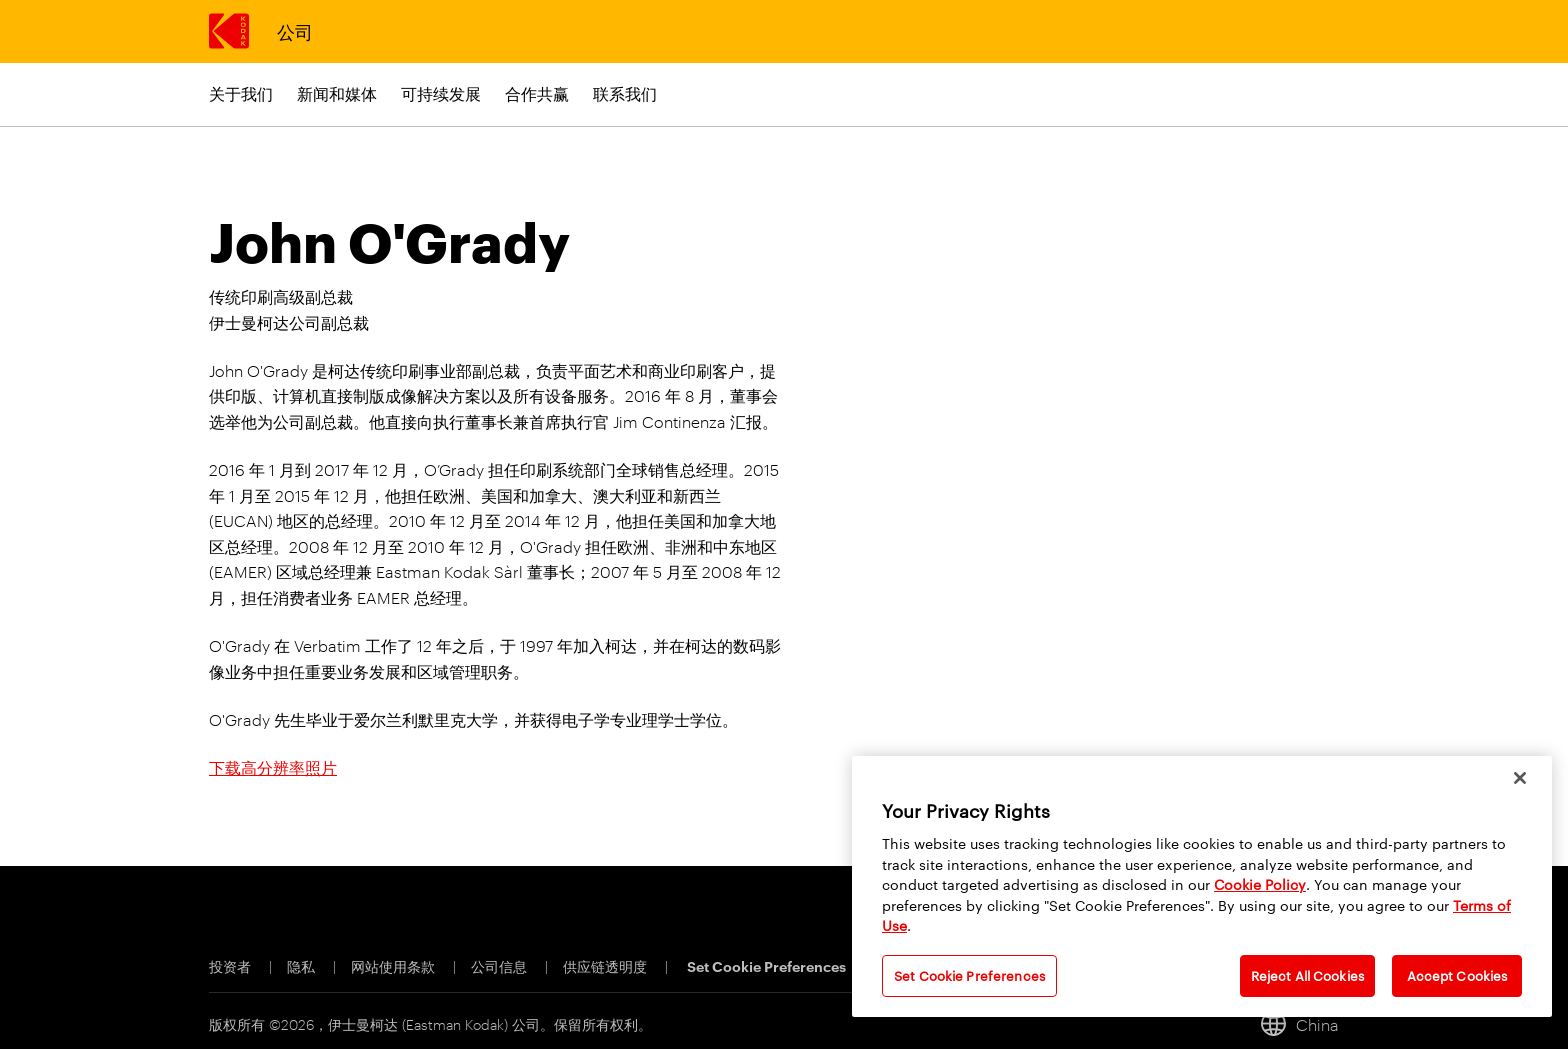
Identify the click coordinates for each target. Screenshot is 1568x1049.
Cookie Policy (1260, 884)
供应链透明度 (606, 965)
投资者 (231, 965)
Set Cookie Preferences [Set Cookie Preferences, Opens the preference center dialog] (969, 975)
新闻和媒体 (337, 93)
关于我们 (241, 93)
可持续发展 (441, 93)
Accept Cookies (1457, 975)
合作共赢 (537, 93)
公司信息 (500, 965)
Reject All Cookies (1307, 975)
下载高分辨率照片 (273, 767)
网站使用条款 (394, 965)
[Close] (1520, 778)
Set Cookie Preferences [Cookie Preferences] (766, 965)
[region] (1202, 886)
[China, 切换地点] (1308, 1024)
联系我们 (625, 93)
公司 (294, 30)
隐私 (302, 965)
